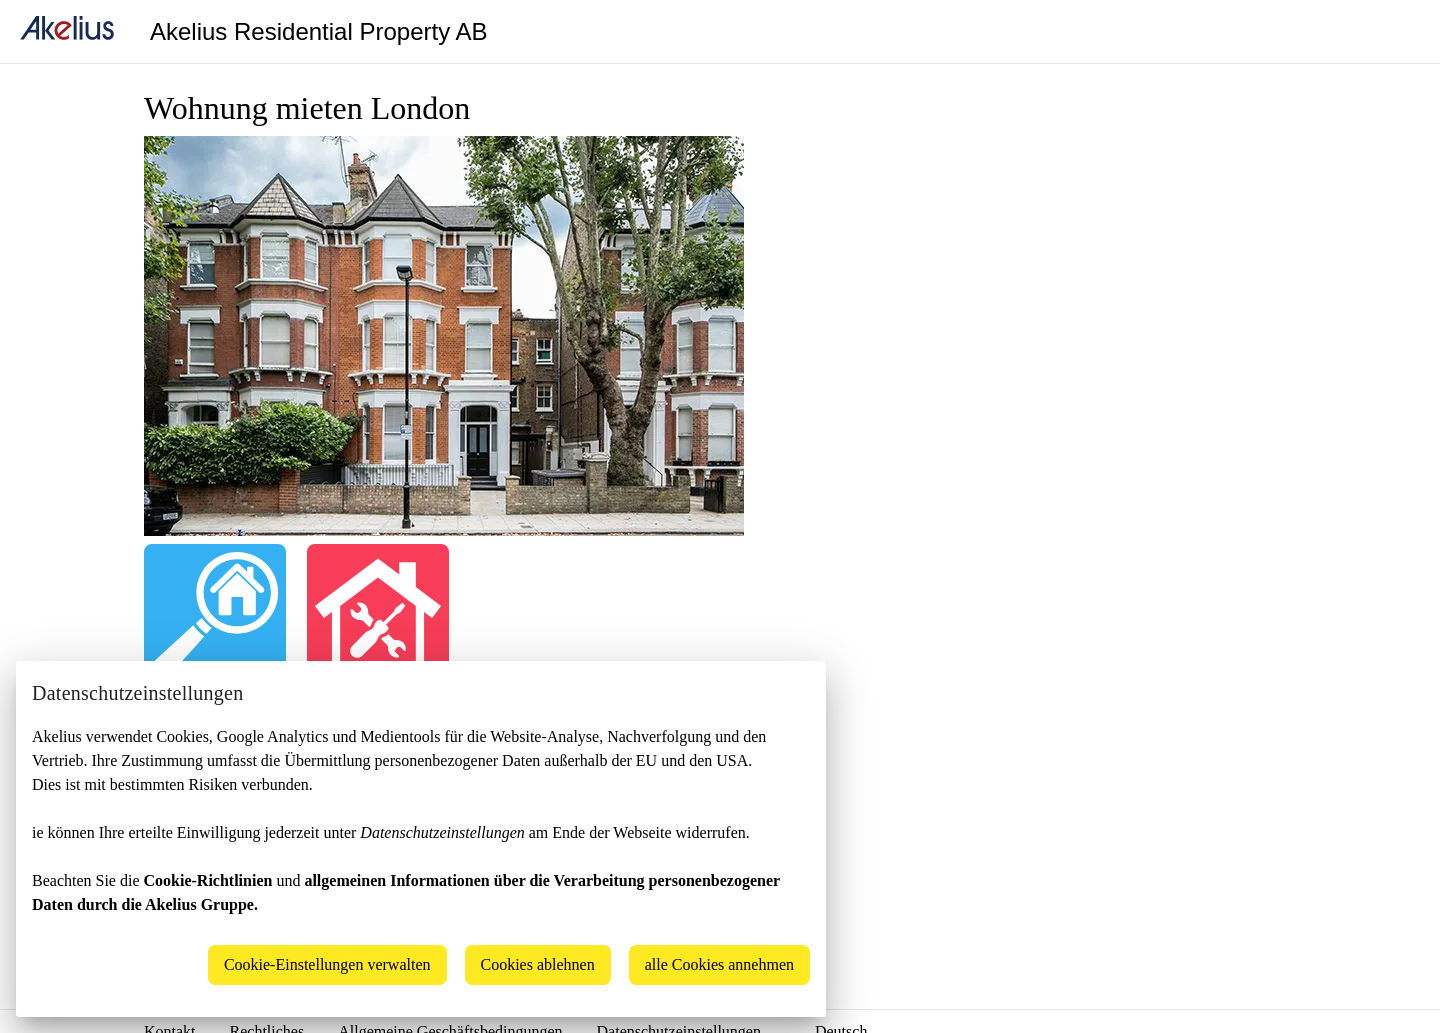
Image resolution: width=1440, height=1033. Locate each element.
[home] (67, 31)
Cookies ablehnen (538, 964)
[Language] (1400, 32)
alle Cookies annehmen (719, 964)
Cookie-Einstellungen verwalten (327, 964)
